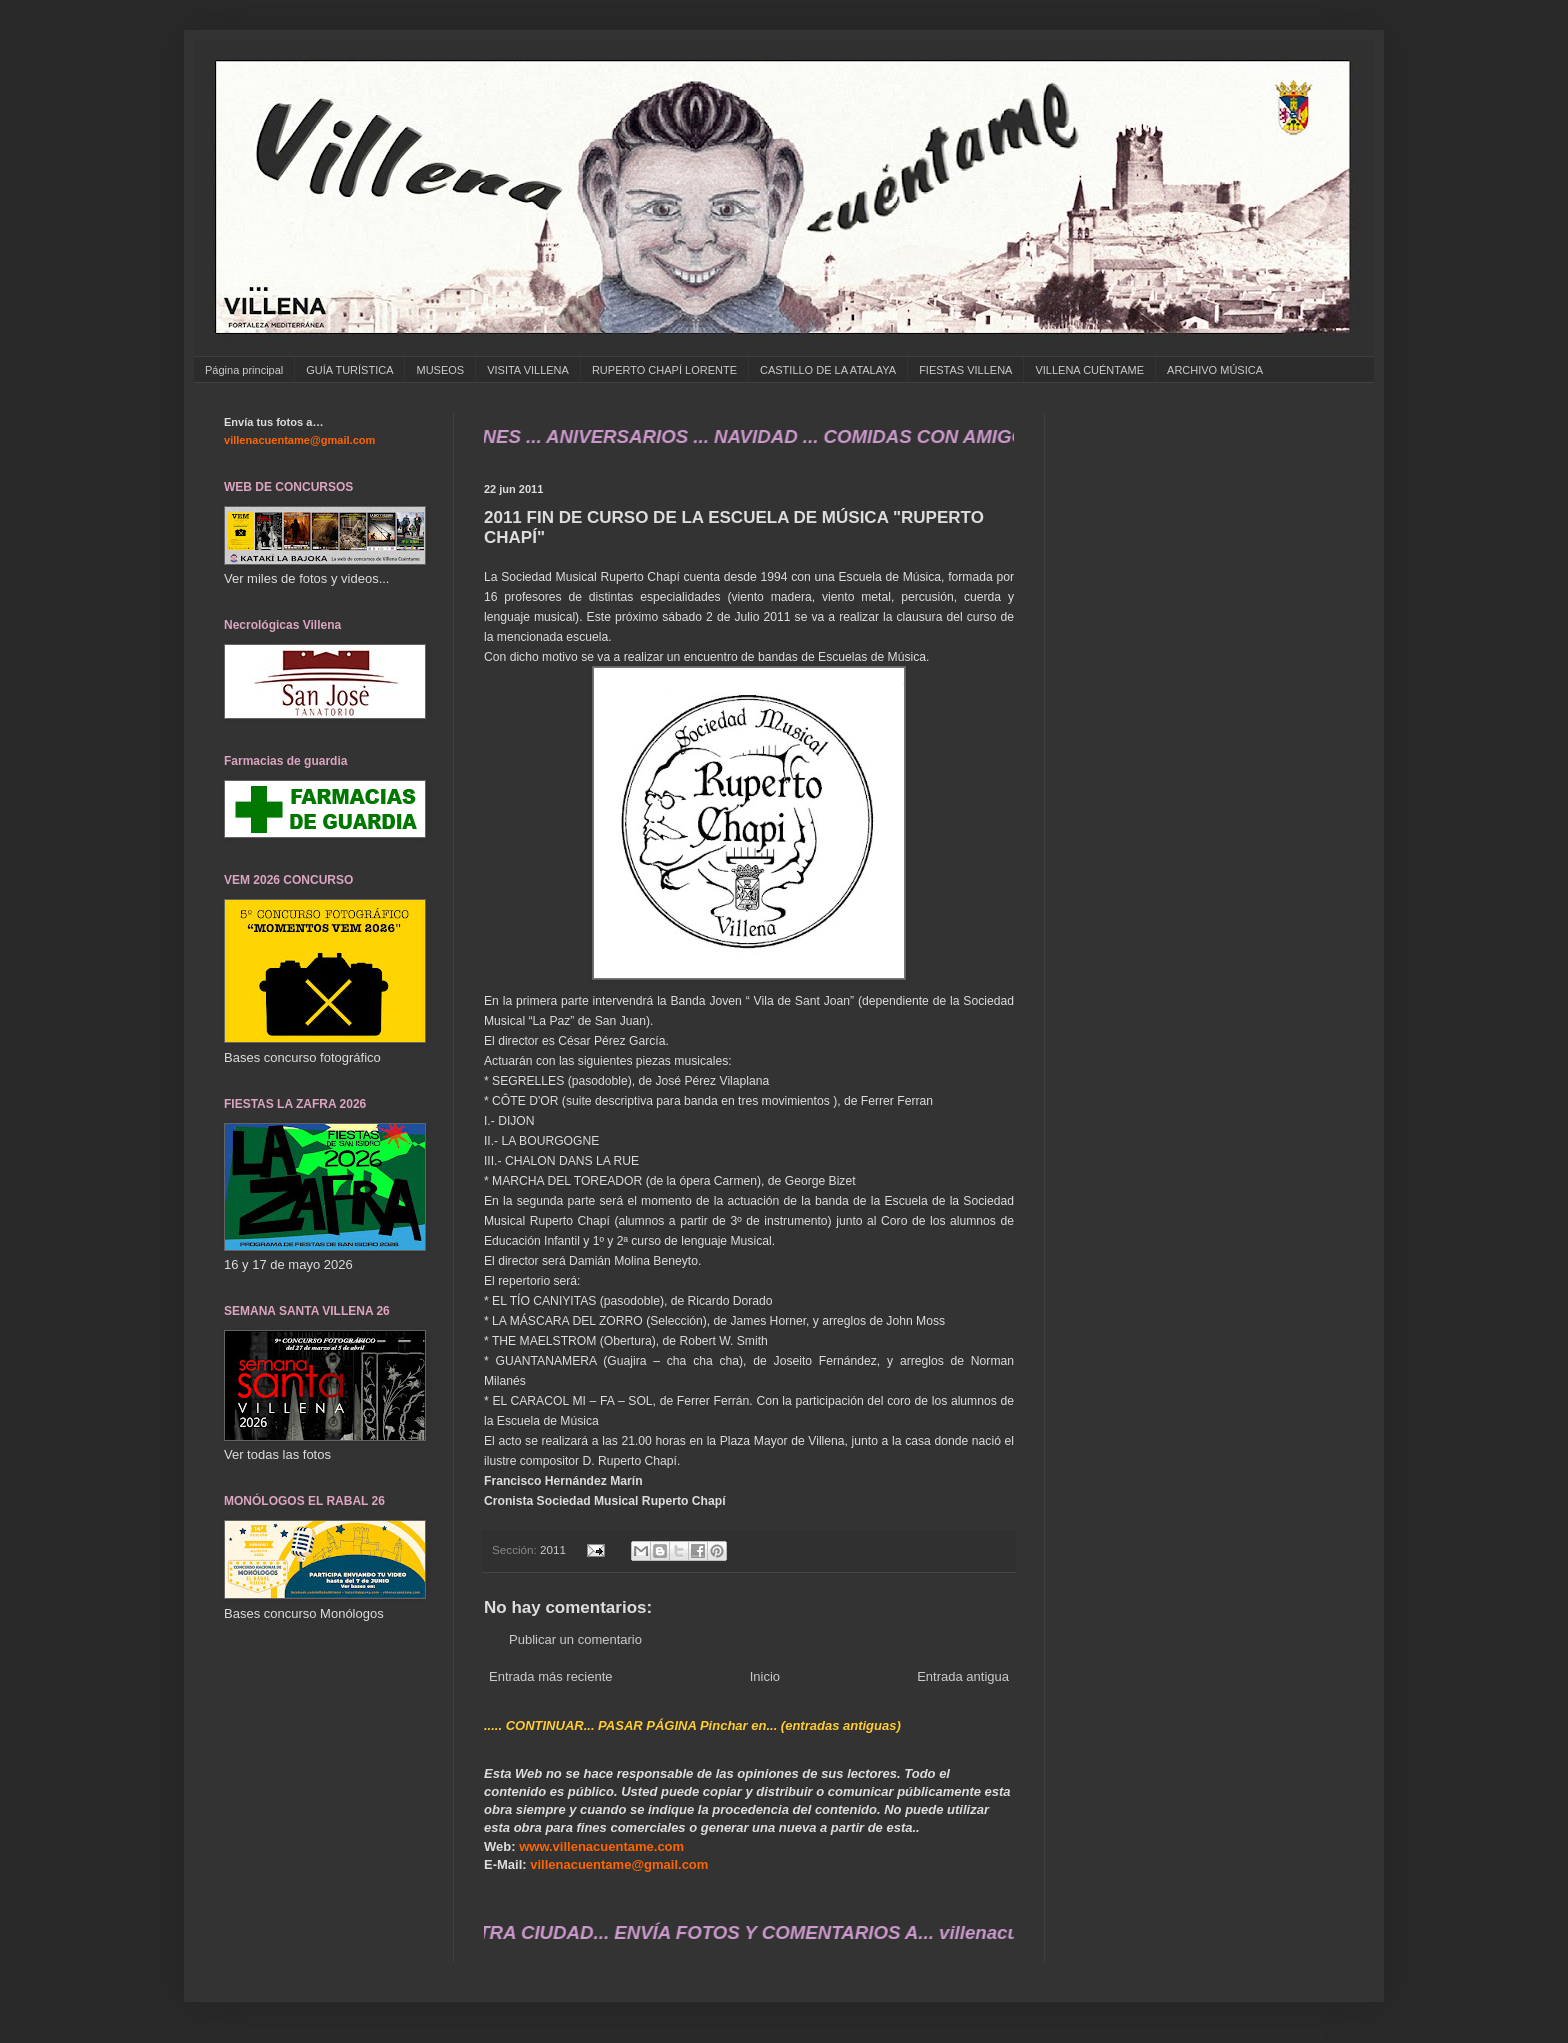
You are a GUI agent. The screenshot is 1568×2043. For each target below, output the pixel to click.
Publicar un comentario (575, 1639)
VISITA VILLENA (528, 370)
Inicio (765, 1676)
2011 (553, 1549)
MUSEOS (440, 370)
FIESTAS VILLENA (965, 370)
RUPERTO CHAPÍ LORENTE (664, 370)
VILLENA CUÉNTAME (1089, 370)
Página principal (244, 370)
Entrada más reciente (551, 1676)
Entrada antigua (963, 1676)
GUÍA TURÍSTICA (349, 370)
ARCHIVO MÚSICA (1215, 370)
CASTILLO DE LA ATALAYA (828, 370)
